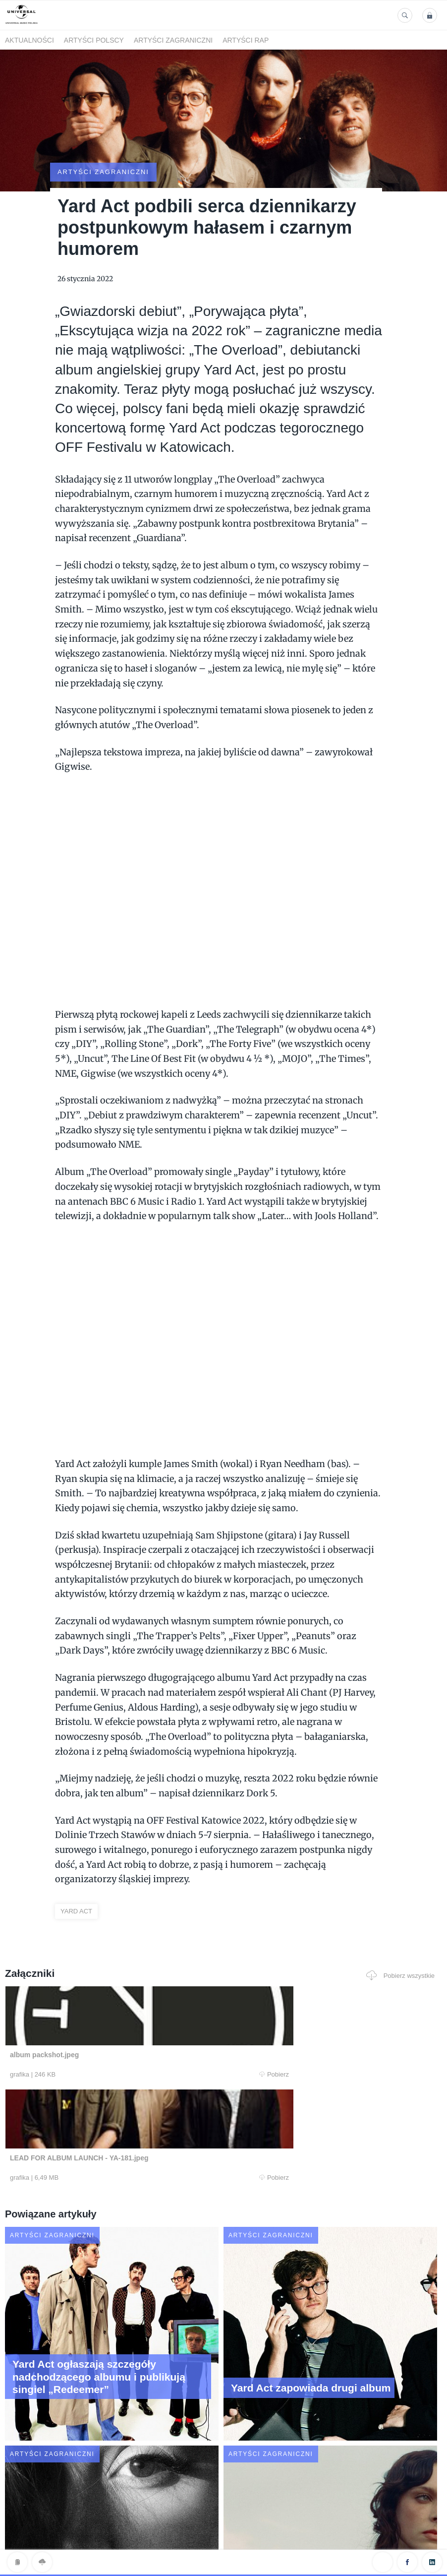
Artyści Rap (246, 40)
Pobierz (125, 2037)
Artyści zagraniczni (173, 40)
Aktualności (29, 40)
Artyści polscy (94, 40)
